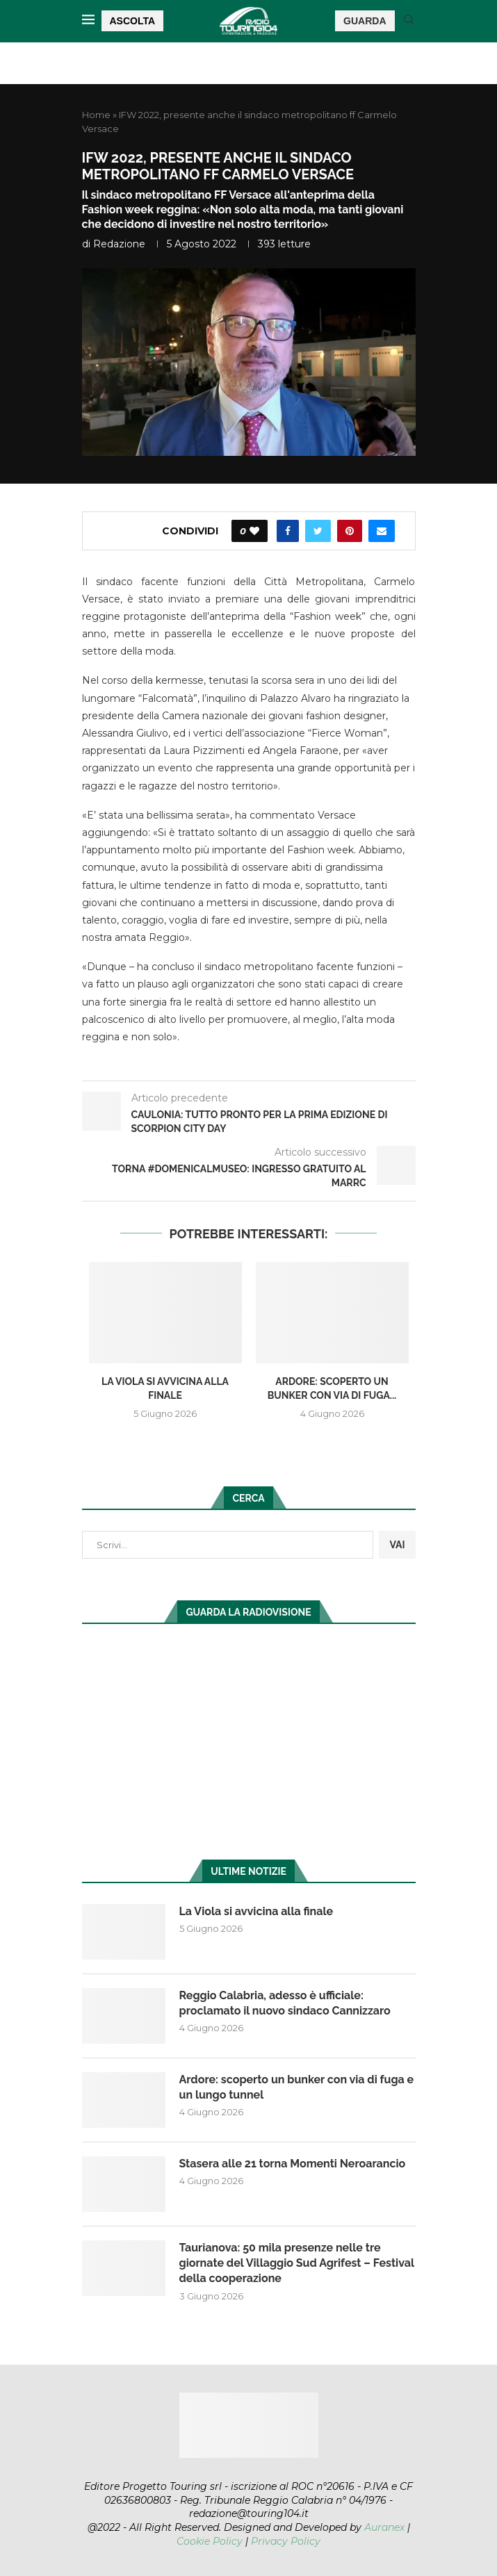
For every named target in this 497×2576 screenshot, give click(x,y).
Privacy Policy (285, 2541)
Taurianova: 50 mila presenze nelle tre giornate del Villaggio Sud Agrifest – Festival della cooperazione (296, 2263)
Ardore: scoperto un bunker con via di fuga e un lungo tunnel (296, 2087)
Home (96, 114)
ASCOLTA (133, 20)
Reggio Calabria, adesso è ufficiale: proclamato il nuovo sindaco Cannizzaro (285, 2003)
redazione (119, 244)
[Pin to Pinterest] (349, 531)
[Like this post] (254, 531)
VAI (397, 1544)
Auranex (384, 2527)
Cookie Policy (210, 2541)
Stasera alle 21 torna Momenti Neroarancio (292, 2163)
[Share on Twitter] (318, 531)
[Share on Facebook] (288, 531)
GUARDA (364, 20)
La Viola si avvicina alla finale (256, 1911)
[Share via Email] (381, 531)
